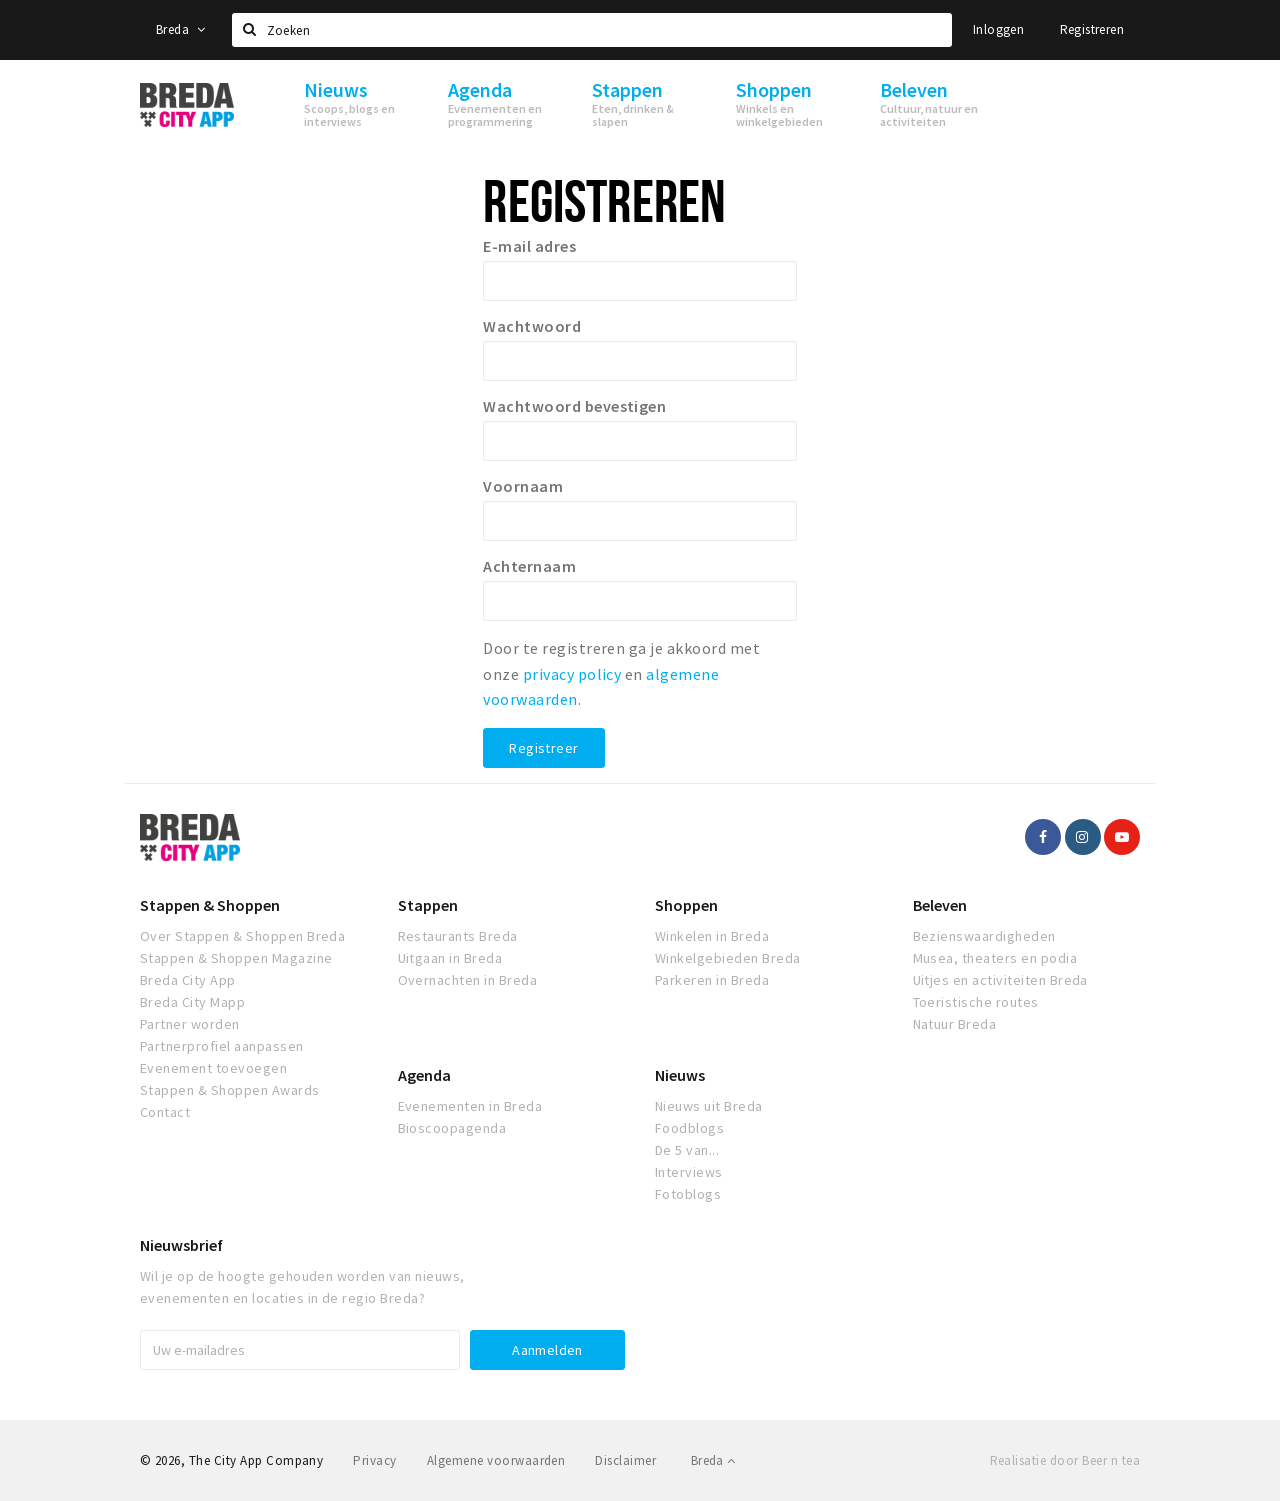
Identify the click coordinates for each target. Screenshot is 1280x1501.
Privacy (374, 1460)
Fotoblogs (688, 1194)
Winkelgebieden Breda (728, 958)
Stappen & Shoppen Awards (230, 1090)
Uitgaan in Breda (450, 958)
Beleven (940, 905)
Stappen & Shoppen (210, 905)
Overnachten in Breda (468, 980)
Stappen (428, 905)
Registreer (543, 748)
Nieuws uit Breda (709, 1106)
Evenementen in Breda (470, 1106)
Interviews (689, 1172)
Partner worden (190, 1024)
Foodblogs (689, 1128)
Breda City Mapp (192, 1002)
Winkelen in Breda (712, 936)
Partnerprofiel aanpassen (222, 1046)
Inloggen (998, 29)
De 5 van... (687, 1150)
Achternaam (529, 566)
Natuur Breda (955, 1024)
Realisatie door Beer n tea (1065, 1460)
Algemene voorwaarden (496, 1460)
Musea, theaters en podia (995, 958)
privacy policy (572, 674)
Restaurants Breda (458, 936)
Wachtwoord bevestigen (574, 406)
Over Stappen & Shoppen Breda (242, 936)
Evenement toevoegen (213, 1068)
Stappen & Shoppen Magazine (236, 958)
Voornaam (523, 486)
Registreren (1092, 29)
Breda (181, 29)
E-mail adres (529, 246)
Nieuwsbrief (181, 1245)
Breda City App (188, 980)
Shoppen (686, 905)
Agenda (424, 1075)
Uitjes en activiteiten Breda (1000, 980)
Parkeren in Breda (712, 980)
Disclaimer (625, 1460)
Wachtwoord (532, 326)
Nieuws (680, 1075)
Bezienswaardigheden (984, 936)
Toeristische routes (976, 1002)
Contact (165, 1112)
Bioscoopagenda (452, 1128)
